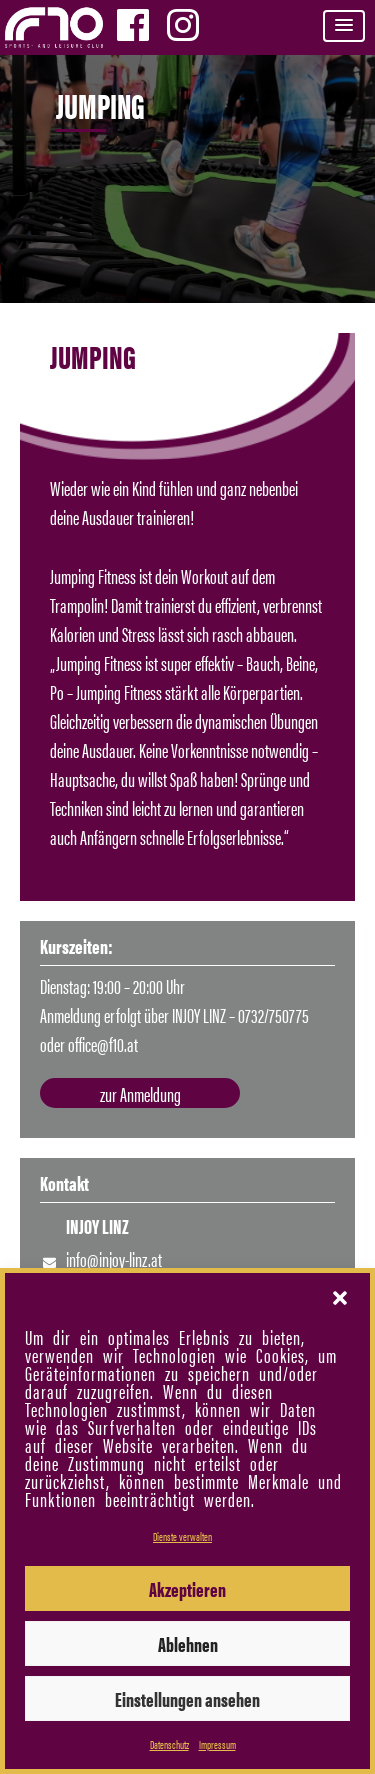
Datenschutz (169, 1744)
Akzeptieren (187, 1588)
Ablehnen (188, 1643)
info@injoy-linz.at (114, 1258)
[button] (344, 26)
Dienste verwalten (182, 1536)
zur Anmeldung (140, 1093)
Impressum (217, 1744)
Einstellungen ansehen (187, 1698)
